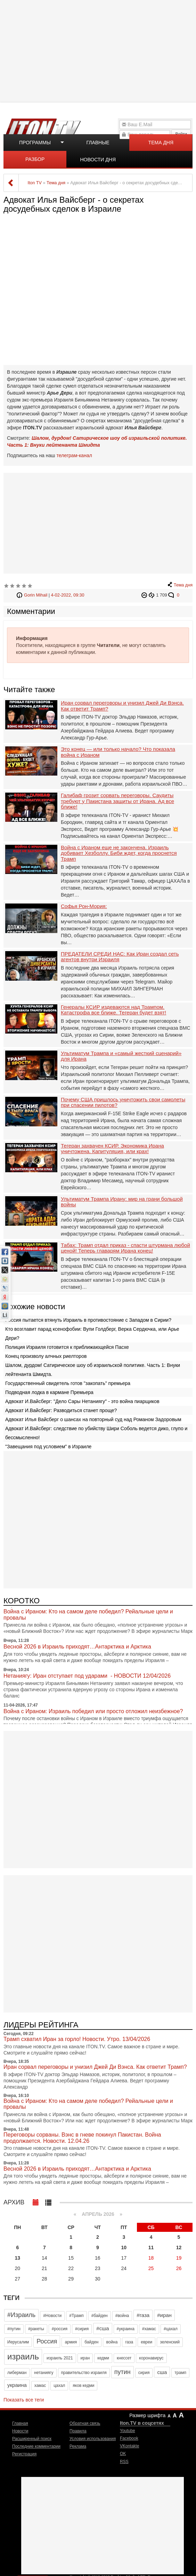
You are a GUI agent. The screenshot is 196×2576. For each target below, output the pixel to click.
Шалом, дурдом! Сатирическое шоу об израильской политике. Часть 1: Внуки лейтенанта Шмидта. (92, 1369)
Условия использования (93, 2438)
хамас (40, 2385)
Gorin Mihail (35, 595)
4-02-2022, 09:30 (67, 595)
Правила (78, 2431)
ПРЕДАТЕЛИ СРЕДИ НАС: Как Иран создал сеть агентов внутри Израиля (120, 957)
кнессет (124, 2358)
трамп (180, 2372)
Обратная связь (85, 2423)
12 (179, 2247)
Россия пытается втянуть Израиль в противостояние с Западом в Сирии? (88, 1320)
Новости (20, 2431)
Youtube (127, 2430)
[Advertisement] (99, 50)
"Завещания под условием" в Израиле (48, 1446)
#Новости (52, 2315)
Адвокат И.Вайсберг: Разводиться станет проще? (61, 1410)
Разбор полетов (35, 162)
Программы (35, 142)
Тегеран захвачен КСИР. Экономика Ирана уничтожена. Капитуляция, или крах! (112, 1149)
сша (162, 2372)
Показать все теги (23, 2400)
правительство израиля (84, 2372)
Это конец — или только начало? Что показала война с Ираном (118, 752)
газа (129, 2342)
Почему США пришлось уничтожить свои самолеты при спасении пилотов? (123, 1102)
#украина (125, 2328)
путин (122, 2371)
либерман (16, 2372)
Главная (20, 2423)
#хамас (149, 2328)
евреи (146, 2342)
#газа (143, 2315)
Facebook (129, 2438)
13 (18, 2258)
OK (123, 2453)
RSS (124, 2461)
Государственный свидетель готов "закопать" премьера (67, 1383)
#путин (14, 2328)
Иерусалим (18, 2342)
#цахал (171, 2328)
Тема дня (160, 142)
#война (122, 2315)
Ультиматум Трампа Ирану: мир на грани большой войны (122, 1202)
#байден (99, 2315)
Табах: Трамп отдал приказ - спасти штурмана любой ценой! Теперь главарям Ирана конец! (125, 1248)
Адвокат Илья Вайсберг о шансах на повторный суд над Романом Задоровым (93, 1419)
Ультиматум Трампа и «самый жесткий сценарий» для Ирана (121, 1056)
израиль (23, 2356)
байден (91, 2342)
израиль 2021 (60, 2358)
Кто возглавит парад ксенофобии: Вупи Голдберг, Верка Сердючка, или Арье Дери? (92, 1333)
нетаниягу (43, 2372)
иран (85, 2358)
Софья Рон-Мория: (84, 906)
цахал (59, 2385)
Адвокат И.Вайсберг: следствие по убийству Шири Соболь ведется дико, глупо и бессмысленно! (96, 1433)
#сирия (82, 2328)
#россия (59, 2328)
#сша (102, 2328)
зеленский (170, 2342)
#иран (164, 2315)
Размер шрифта (147, 2415)
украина (17, 2385)
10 (124, 2247)
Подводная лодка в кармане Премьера (49, 1392)
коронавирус (151, 2358)
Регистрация (24, 2454)
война (111, 2342)
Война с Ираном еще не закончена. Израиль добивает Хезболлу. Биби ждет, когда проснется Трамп (119, 853)
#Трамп (76, 2315)
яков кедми (83, 2385)
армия (71, 2342)
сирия (144, 2372)
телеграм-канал (74, 455)
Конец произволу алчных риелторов (46, 1356)
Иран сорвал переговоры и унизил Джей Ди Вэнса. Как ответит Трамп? (122, 706)
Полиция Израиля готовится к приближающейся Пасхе (67, 1347)
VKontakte (129, 2446)
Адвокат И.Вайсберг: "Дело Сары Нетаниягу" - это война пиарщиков (82, 1401)
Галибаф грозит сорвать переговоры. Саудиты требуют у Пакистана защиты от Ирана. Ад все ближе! (117, 801)
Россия (46, 2341)
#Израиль (21, 2314)
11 (151, 2247)
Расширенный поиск (31, 2438)
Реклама (78, 2446)
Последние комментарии (36, 2446)
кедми (103, 2358)
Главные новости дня (98, 145)
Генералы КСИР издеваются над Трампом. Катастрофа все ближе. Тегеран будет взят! (113, 1010)
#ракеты (36, 2328)
